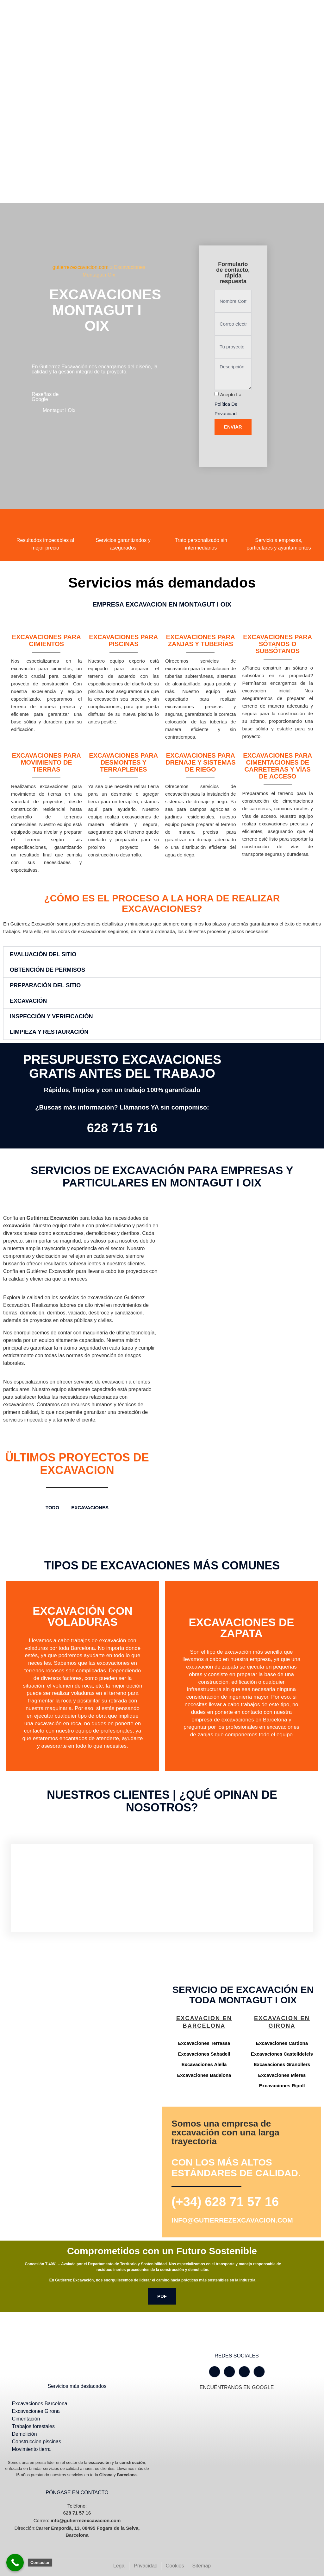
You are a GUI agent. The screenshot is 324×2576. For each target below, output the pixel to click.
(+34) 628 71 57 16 (225, 2202)
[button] (162, 954)
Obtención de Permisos (47, 970)
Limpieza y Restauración (49, 1032)
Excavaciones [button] (90, 1507)
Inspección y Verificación (51, 1016)
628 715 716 (122, 1128)
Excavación (28, 1001)
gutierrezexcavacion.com (81, 267)
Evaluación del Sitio (43, 954)
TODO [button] (52, 1507)
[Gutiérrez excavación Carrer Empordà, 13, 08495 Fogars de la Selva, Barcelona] (81, 2037)
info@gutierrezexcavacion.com (232, 2220)
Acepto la (228, 404)
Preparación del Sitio (45, 985)
